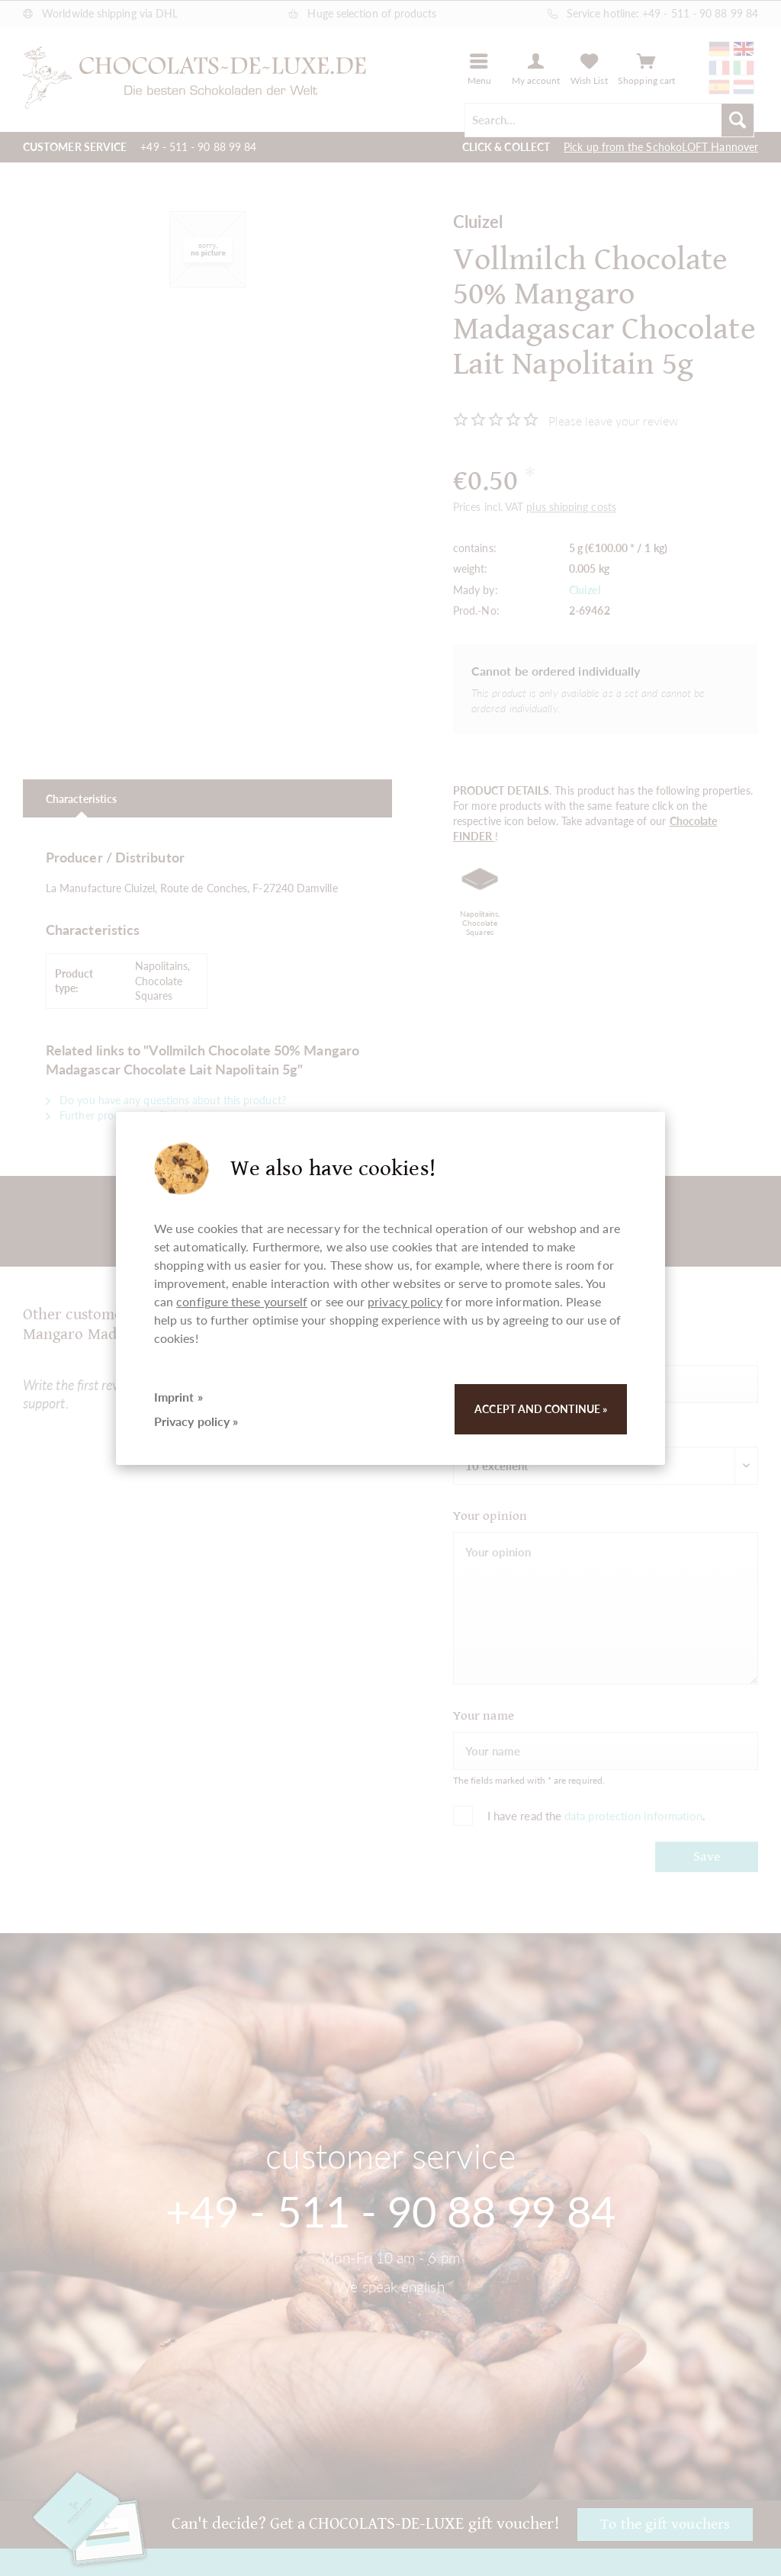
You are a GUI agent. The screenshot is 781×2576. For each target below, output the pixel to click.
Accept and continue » (540, 1408)
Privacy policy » (196, 1421)
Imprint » (178, 1396)
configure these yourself (241, 1301)
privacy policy (405, 1301)
